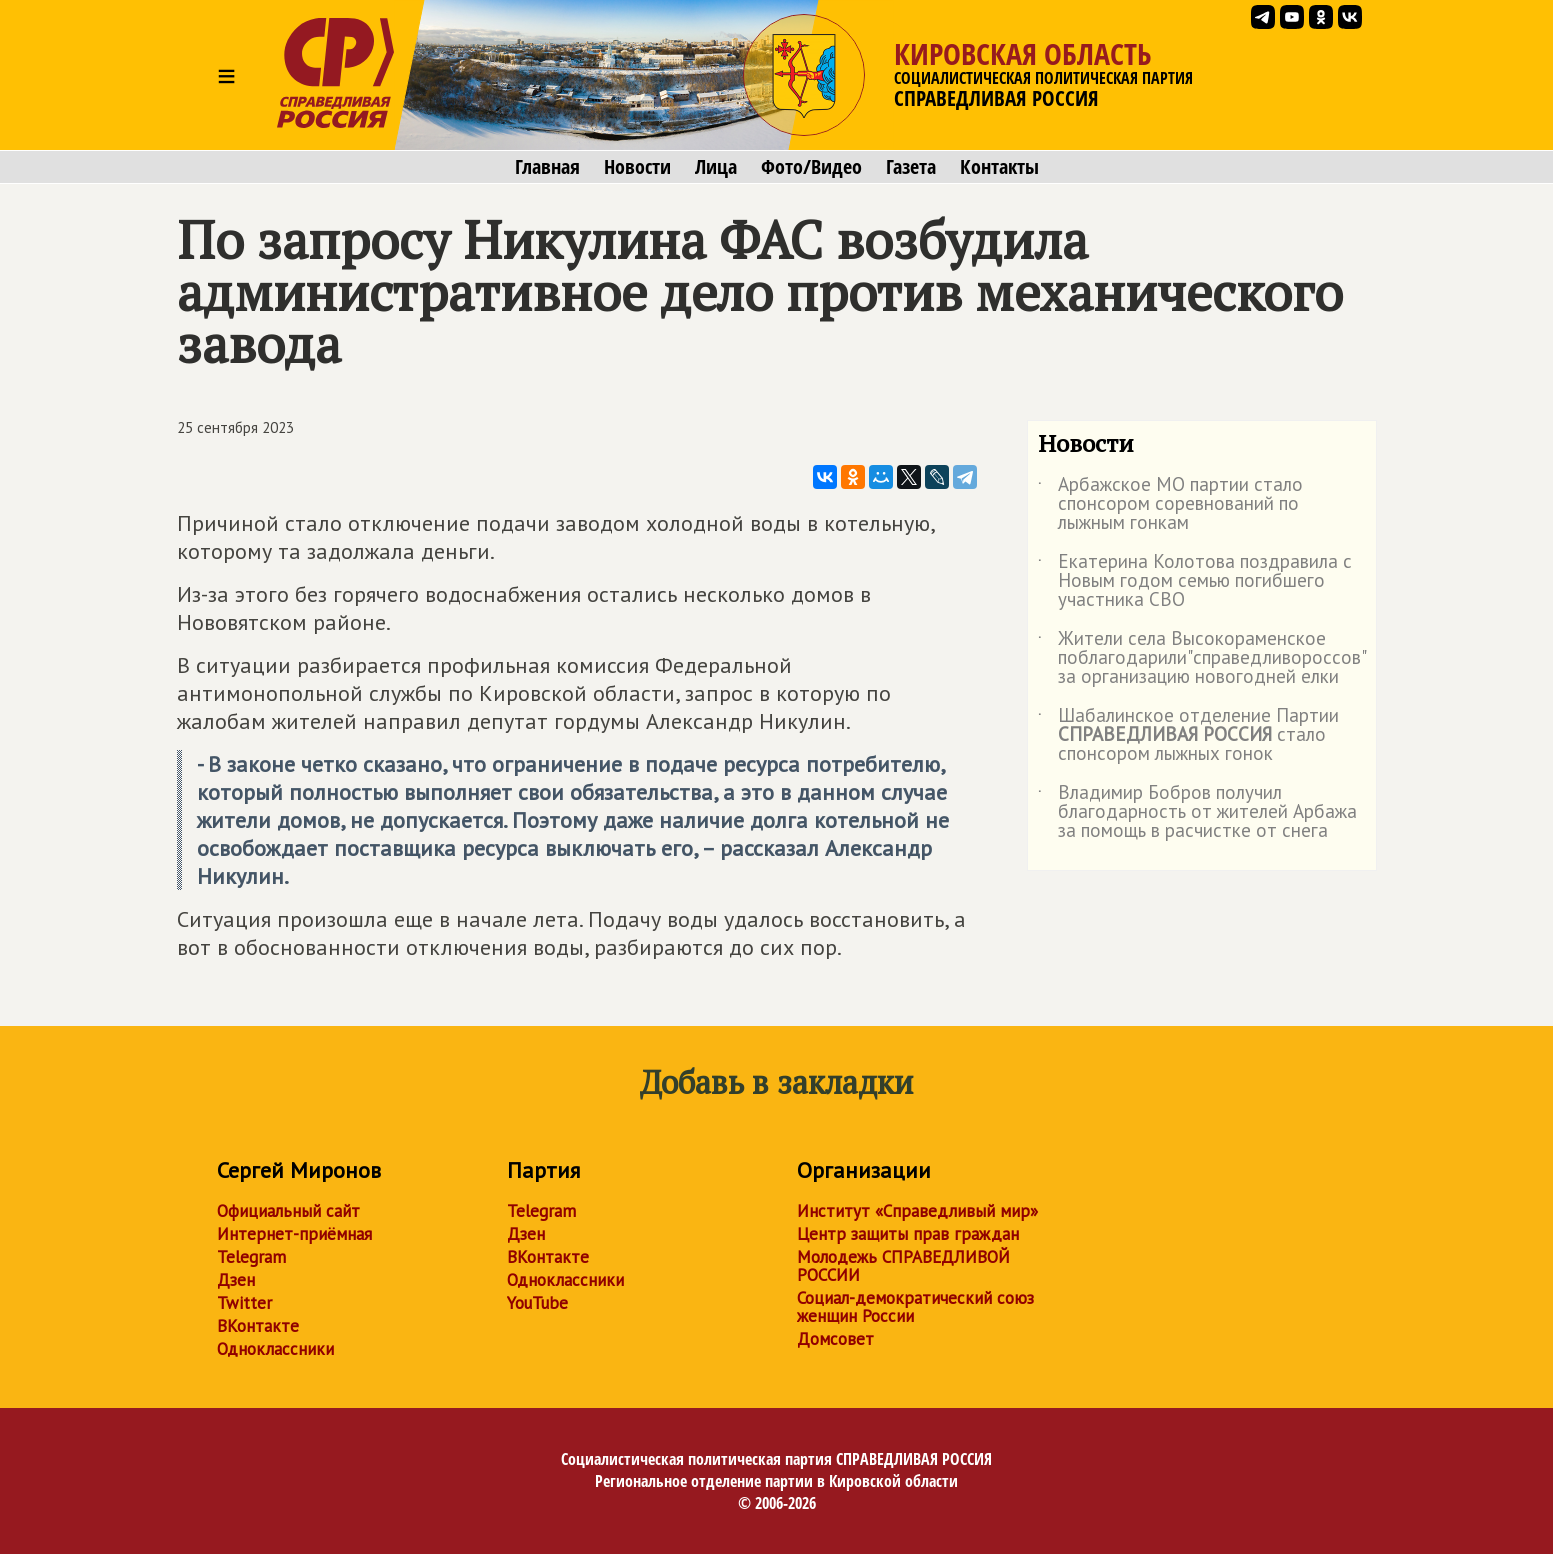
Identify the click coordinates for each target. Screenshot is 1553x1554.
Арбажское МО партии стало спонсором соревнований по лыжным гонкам (1170, 504)
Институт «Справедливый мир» (917, 1211)
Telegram (251, 1257)
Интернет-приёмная (294, 1234)
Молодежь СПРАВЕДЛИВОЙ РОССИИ (903, 1266)
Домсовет (835, 1339)
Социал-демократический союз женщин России (915, 1307)
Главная (547, 167)
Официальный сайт (288, 1211)
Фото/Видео (811, 167)
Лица (716, 167)
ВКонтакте (258, 1326)
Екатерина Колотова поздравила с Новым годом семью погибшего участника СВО (1195, 581)
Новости (637, 167)
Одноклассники (275, 1349)
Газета (911, 167)
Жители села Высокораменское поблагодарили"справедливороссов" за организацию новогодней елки (1201, 658)
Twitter (244, 1303)
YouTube (537, 1303)
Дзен (236, 1280)
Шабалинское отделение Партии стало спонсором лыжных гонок (1188, 735)
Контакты (999, 167)
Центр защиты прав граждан (908, 1234)
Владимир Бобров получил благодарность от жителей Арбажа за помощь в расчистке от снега (1197, 812)
